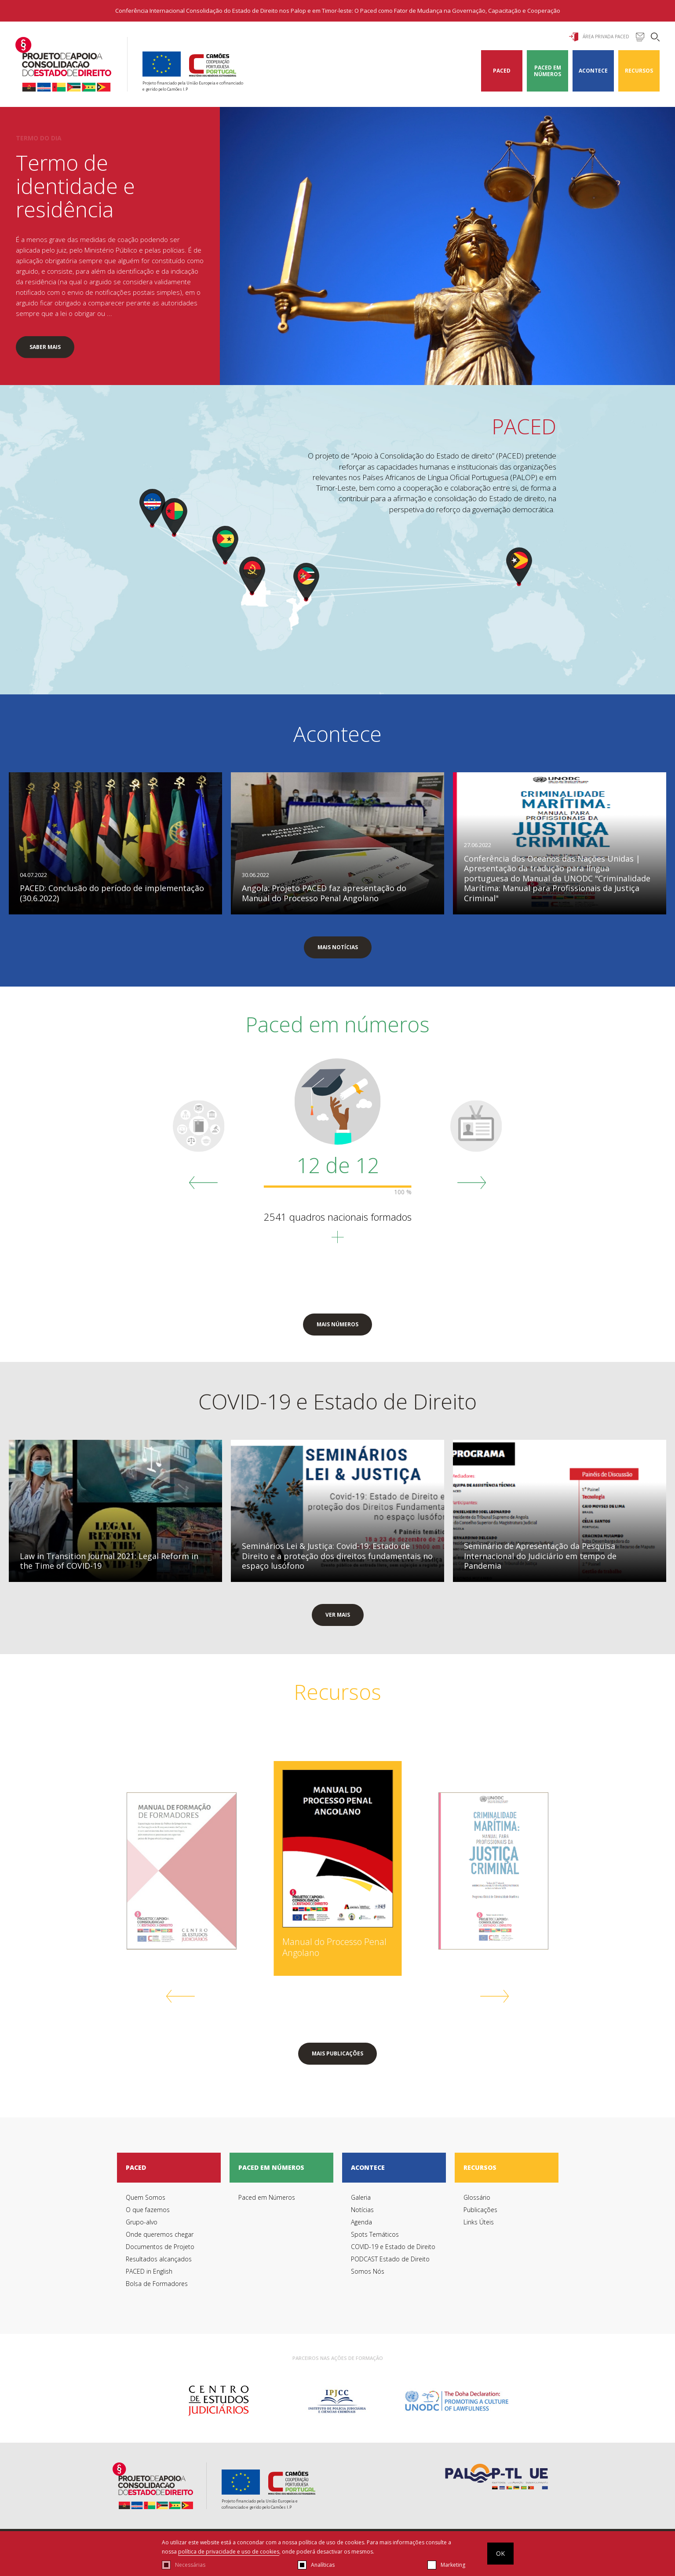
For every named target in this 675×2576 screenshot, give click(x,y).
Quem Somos (145, 2197)
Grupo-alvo (141, 2222)
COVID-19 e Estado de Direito (393, 2246)
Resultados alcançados (159, 2259)
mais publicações (337, 2053)
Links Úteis (478, 2222)
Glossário (476, 2197)
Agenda (361, 2222)
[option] (218, 2400)
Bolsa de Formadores (157, 2283)
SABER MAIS (45, 347)
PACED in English (149, 2271)
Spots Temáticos (375, 2234)
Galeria (361, 2197)
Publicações (480, 2209)
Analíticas (323, 2565)
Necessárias (190, 2565)
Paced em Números (547, 70)
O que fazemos (148, 2209)
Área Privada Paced (599, 37)
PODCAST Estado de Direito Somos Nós (390, 2265)
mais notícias (337, 947)
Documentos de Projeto (160, 2246)
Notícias (362, 2209)
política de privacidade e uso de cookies (228, 2551)
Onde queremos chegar (159, 2234)
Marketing (453, 2565)
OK (500, 2553)
